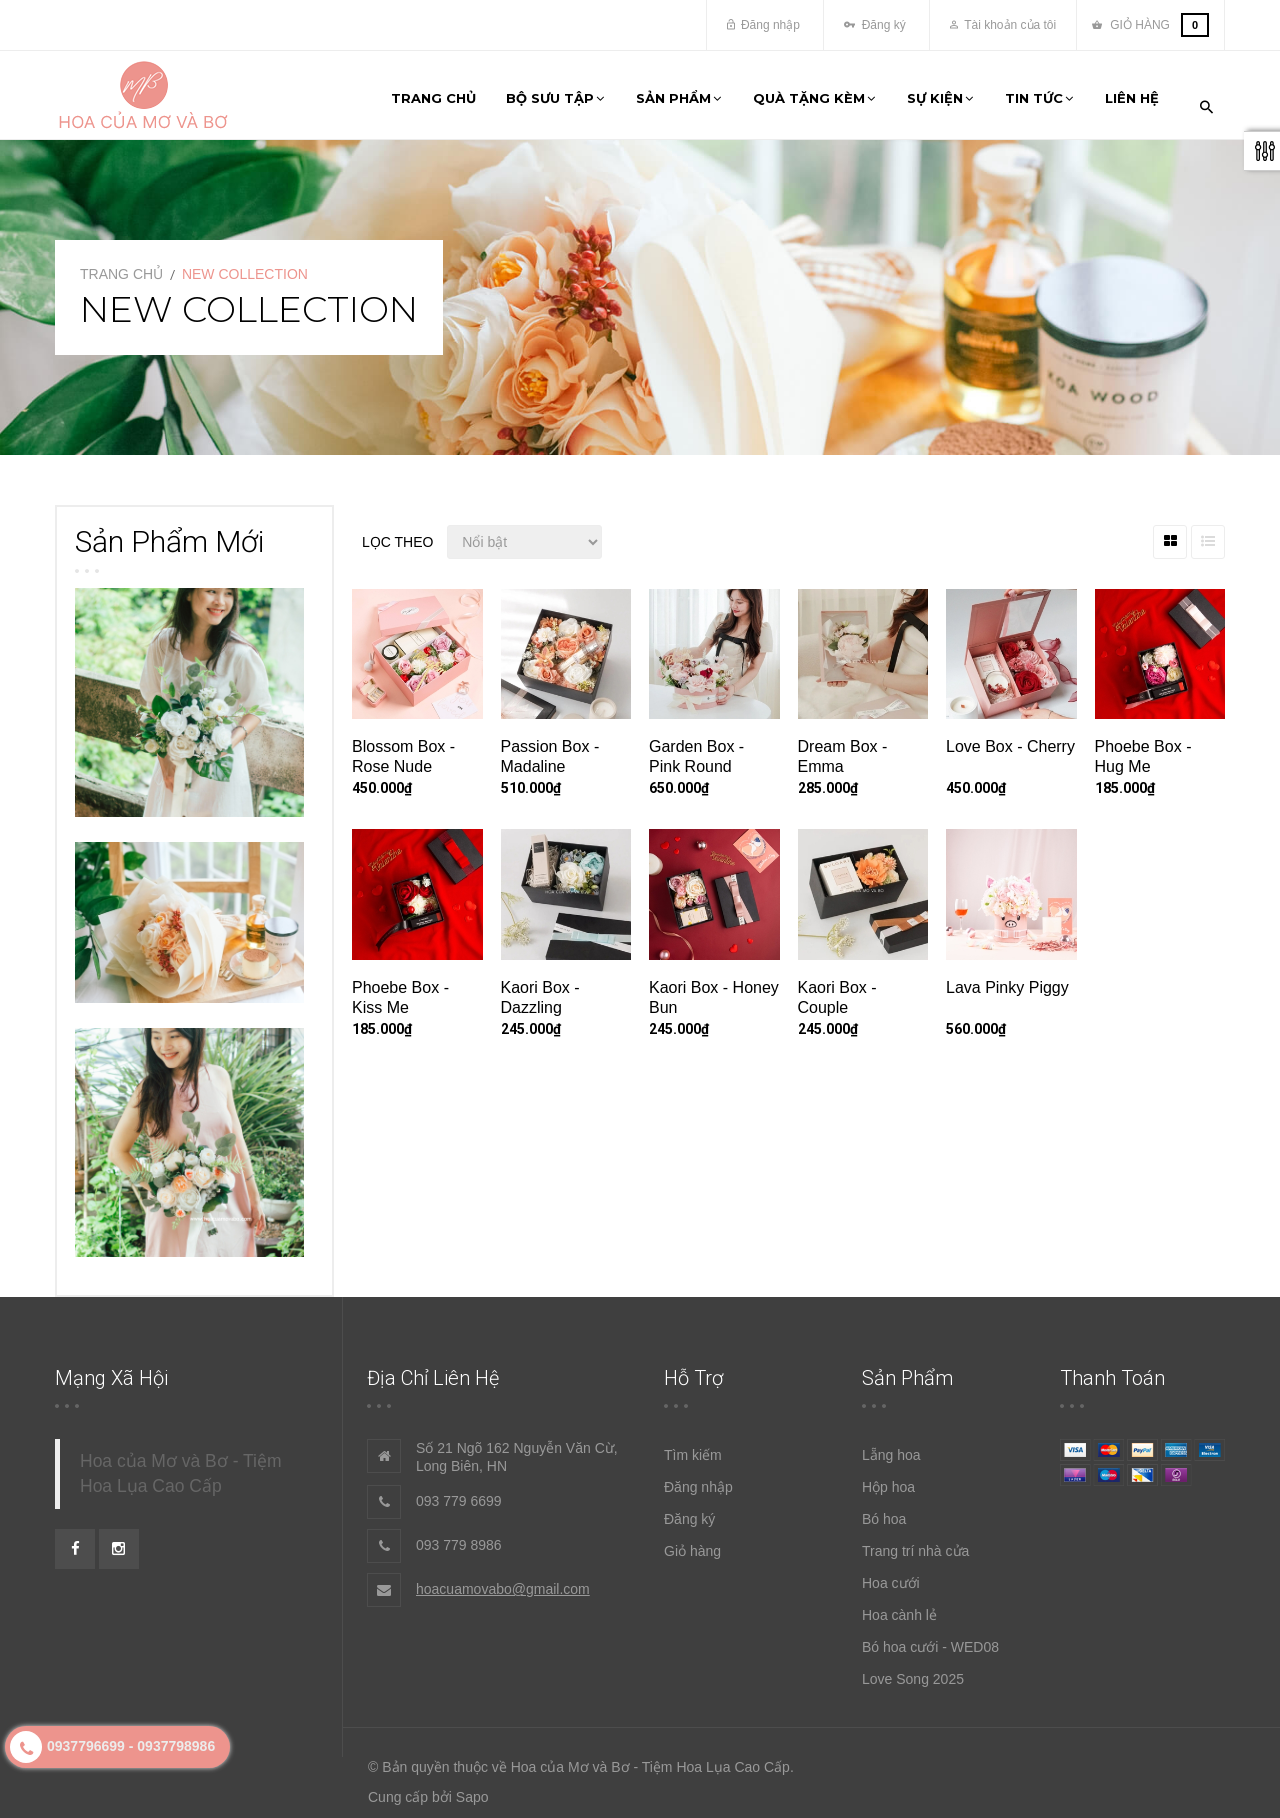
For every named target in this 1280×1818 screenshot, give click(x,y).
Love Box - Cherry (1010, 738)
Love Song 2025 (913, 1671)
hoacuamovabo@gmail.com (503, 1581)
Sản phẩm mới (169, 532)
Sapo (472, 1789)
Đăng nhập (763, 25)
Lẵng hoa (891, 1447)
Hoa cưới (891, 1575)
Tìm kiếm (693, 1447)
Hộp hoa (888, 1479)
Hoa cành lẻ (899, 1607)
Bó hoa (884, 1511)
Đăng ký (874, 25)
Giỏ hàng (692, 1543)
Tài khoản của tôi (1003, 25)
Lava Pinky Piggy (1007, 978)
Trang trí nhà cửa (915, 1543)
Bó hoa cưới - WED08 (930, 1639)
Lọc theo (397, 533)
